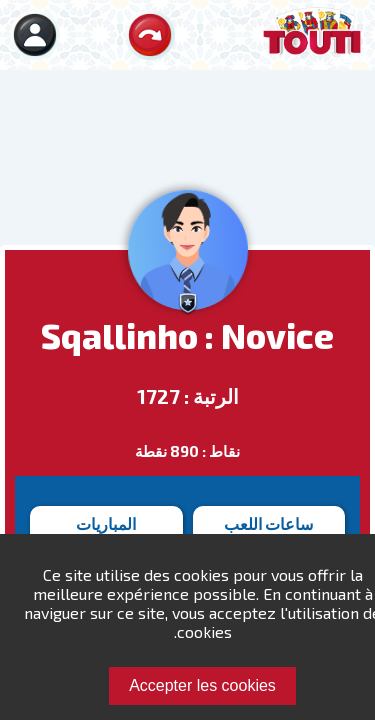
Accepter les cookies (202, 685)
